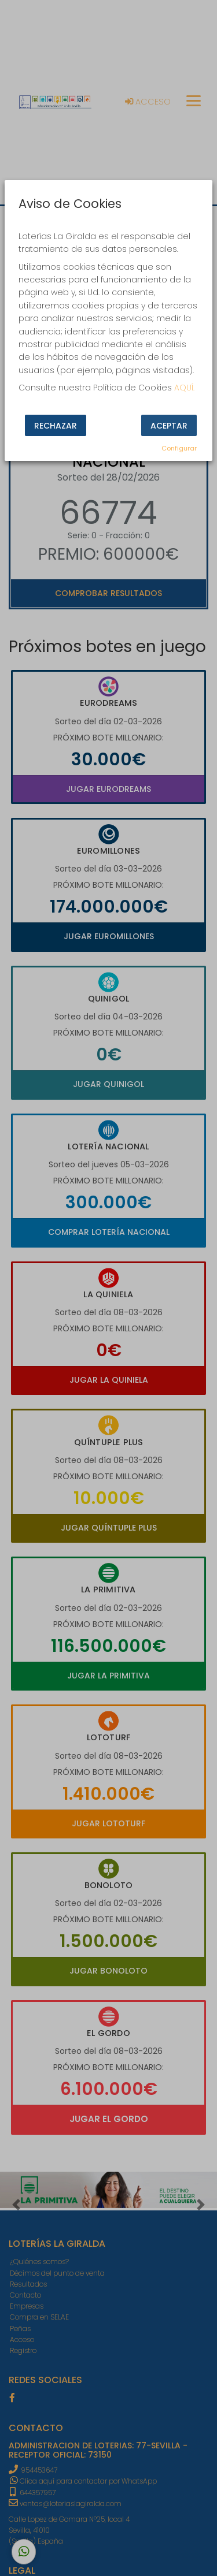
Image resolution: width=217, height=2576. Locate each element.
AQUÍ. (184, 387)
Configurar (179, 448)
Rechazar (55, 425)
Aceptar (168, 425)
